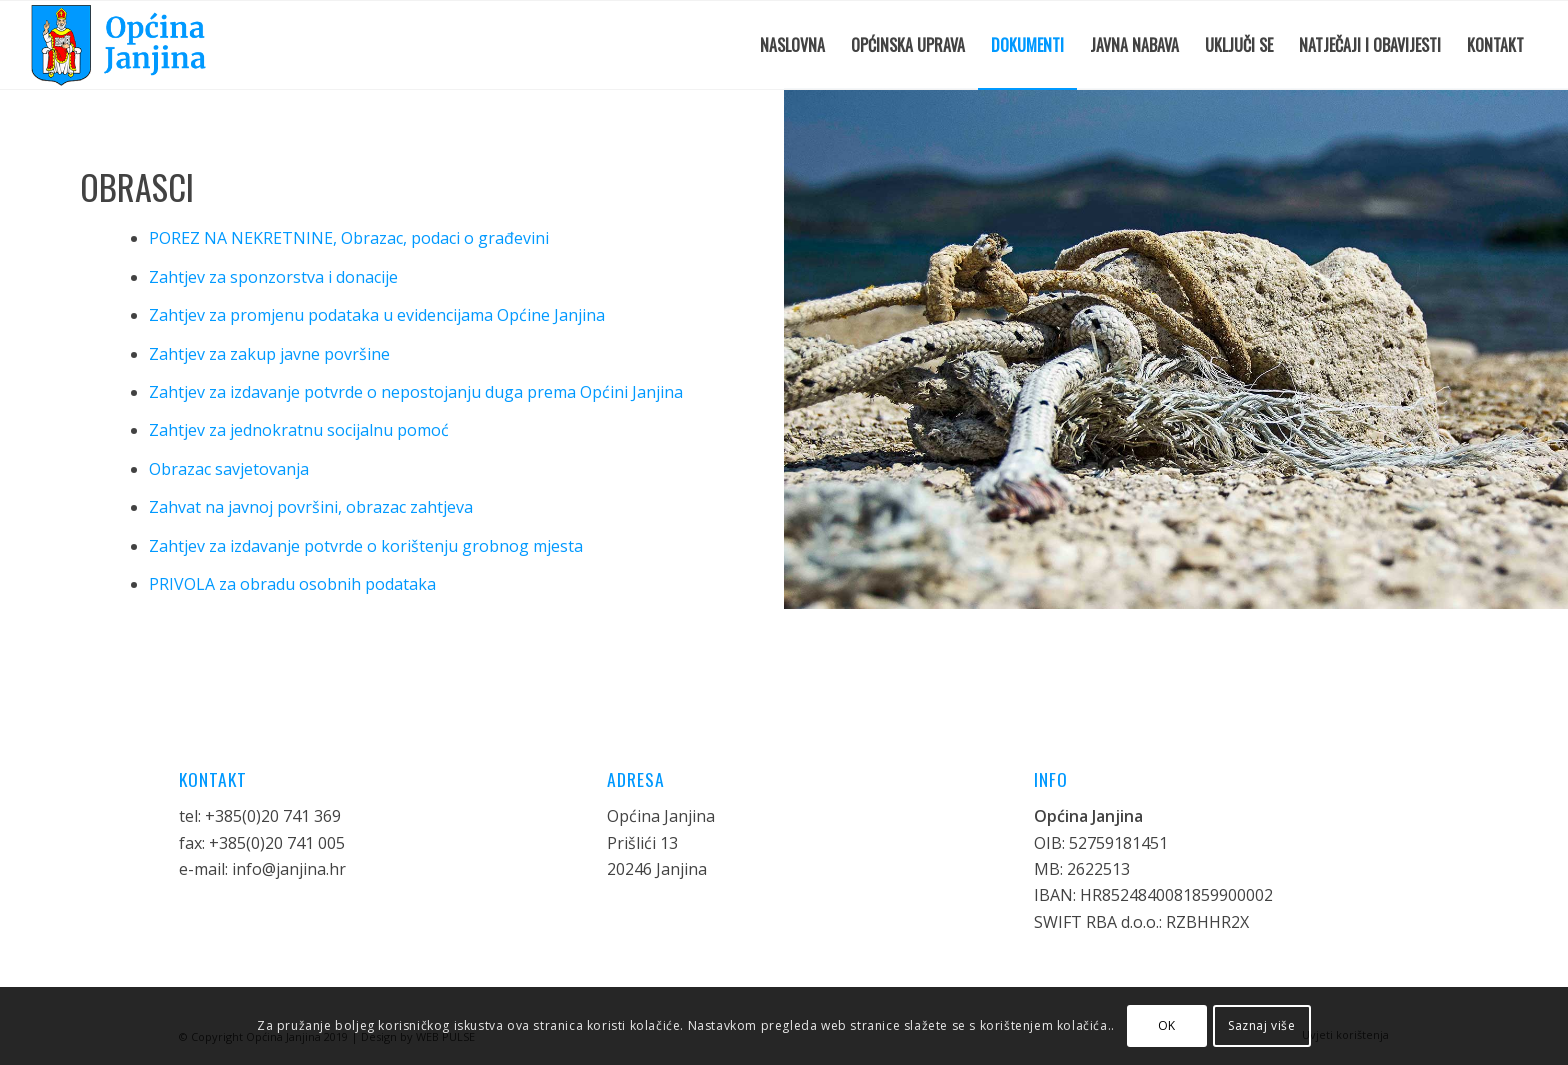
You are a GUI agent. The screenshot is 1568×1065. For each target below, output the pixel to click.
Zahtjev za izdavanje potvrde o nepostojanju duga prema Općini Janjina (416, 392)
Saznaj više (1262, 1025)
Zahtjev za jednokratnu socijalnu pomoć (299, 430)
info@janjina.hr (289, 869)
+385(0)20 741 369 (273, 816)
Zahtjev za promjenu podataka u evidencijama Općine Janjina (377, 315)
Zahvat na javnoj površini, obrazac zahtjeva (311, 507)
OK (1167, 1025)
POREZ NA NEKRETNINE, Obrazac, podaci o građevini (349, 238)
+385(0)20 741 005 (277, 843)
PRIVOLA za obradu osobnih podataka (292, 584)
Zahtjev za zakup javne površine (269, 354)
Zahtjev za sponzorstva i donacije (273, 277)
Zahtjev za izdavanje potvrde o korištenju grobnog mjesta (366, 546)
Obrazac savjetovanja (229, 469)
